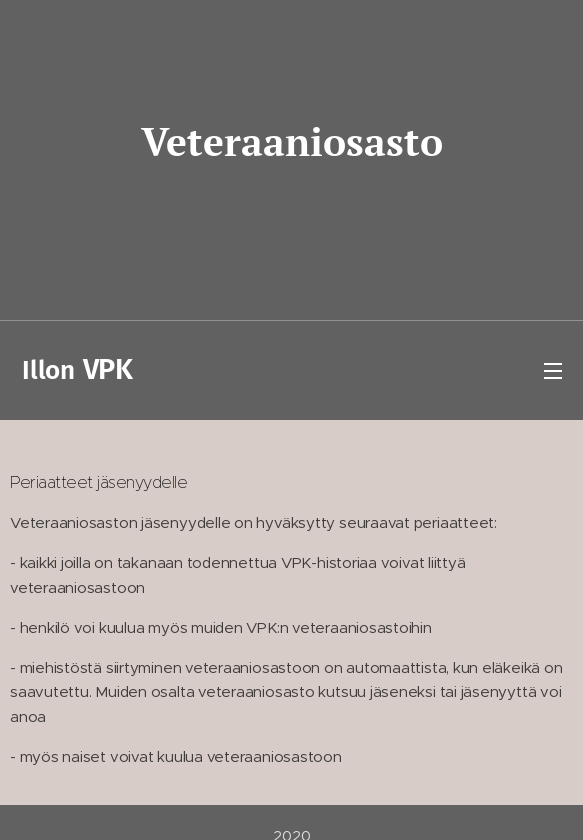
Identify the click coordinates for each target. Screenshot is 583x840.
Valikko (553, 371)
